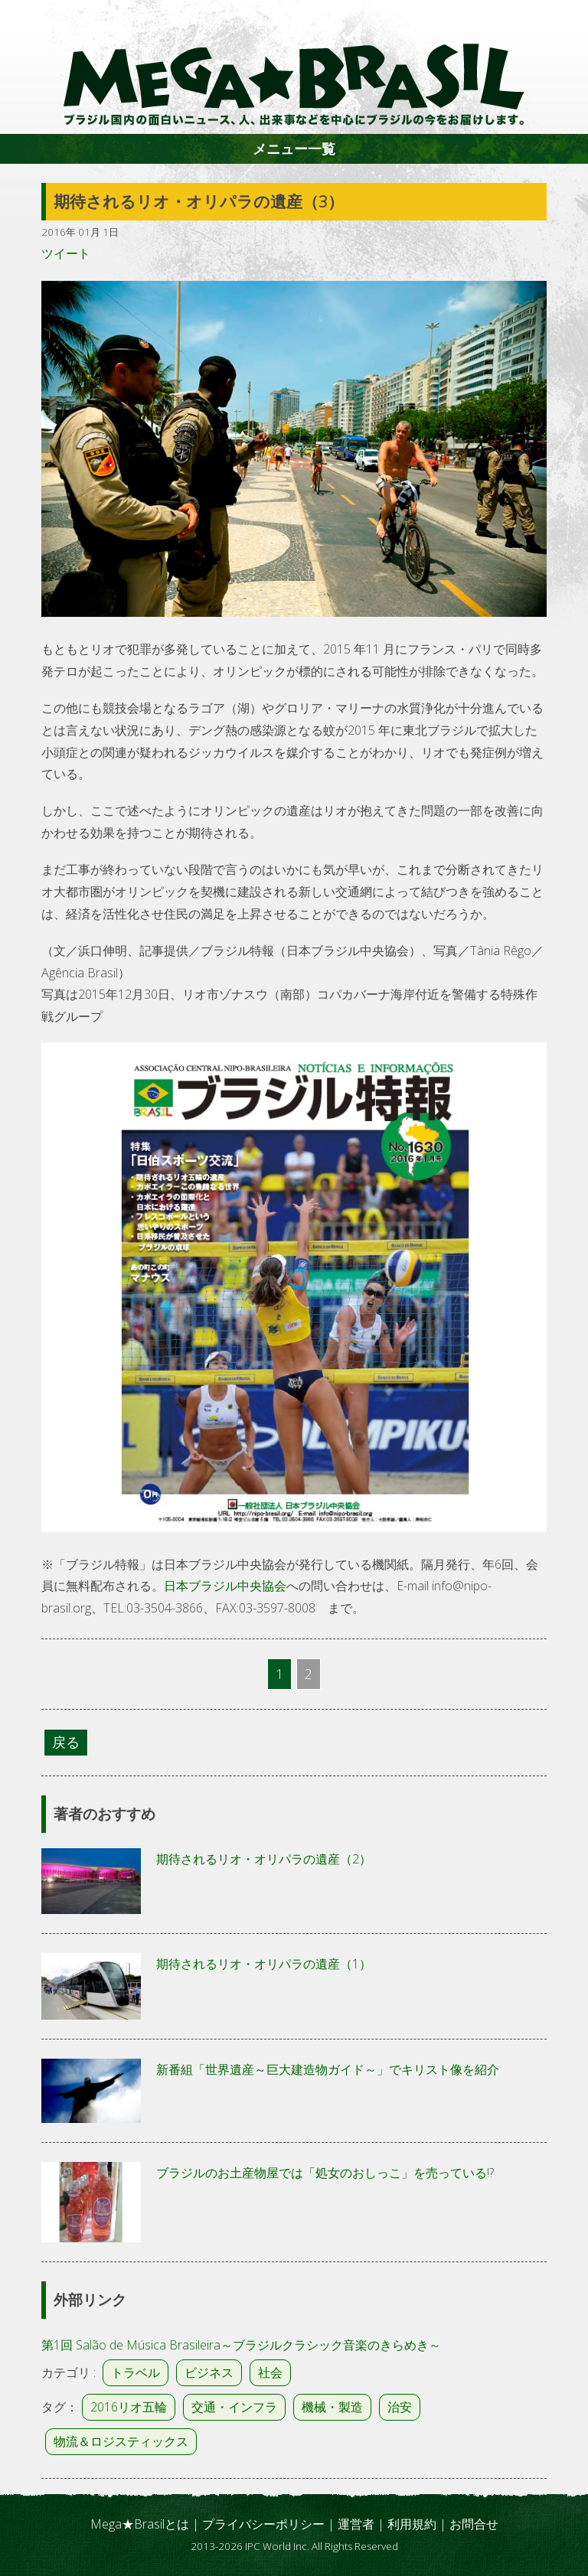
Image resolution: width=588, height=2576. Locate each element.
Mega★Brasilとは (139, 2524)
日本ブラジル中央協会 (225, 1585)
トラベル (135, 2372)
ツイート (65, 253)
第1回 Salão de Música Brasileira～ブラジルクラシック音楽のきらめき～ (241, 2344)
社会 (270, 2372)
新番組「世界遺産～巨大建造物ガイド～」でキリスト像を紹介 (327, 2069)
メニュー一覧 (294, 148)
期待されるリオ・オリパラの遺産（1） (263, 1963)
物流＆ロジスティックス (121, 2441)
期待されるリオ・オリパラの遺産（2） (263, 1858)
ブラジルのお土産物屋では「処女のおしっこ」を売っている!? (325, 2172)
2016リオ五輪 (128, 2406)
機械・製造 (332, 2406)
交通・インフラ (234, 2406)
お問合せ (473, 2524)
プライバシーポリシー (263, 2524)
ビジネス (209, 2372)
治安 (399, 2406)
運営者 (356, 2524)
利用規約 (411, 2524)
